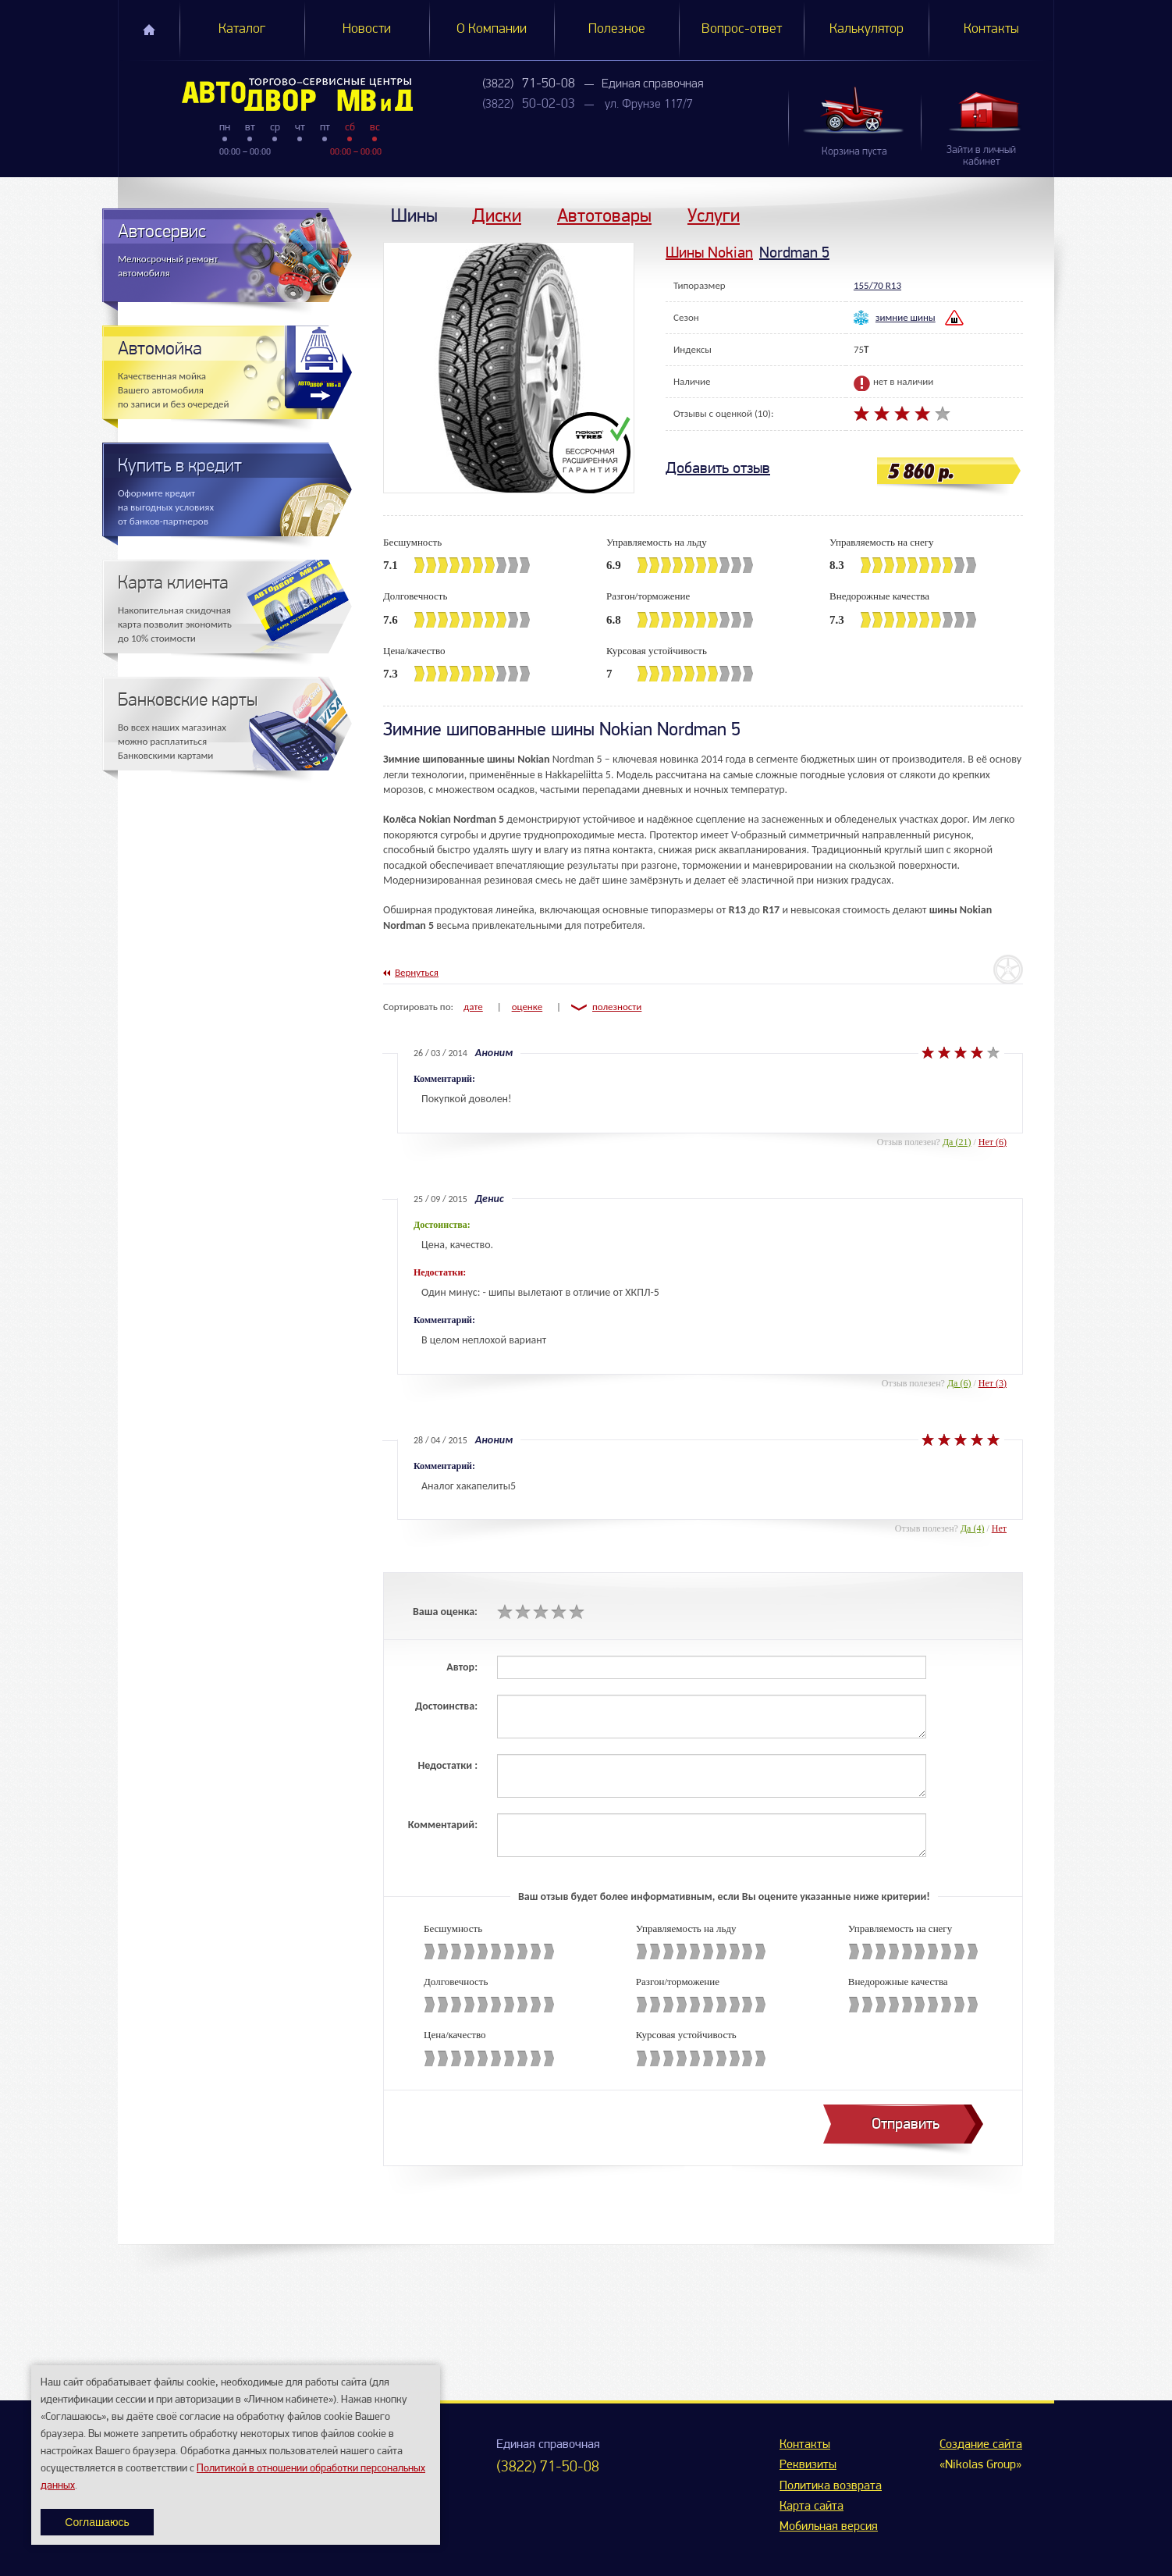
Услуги (713, 215)
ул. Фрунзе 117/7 (649, 104)
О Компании (491, 29)
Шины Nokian (709, 253)
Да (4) (973, 1528)
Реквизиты (808, 2465)
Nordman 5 (794, 253)
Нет (999, 1528)
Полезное (616, 29)
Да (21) (957, 1142)
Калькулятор (866, 29)
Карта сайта (811, 2506)
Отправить (905, 2124)
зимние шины (905, 317)
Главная (149, 29)
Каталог (241, 29)
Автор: (462, 1667)
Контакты (991, 29)
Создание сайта (980, 2445)
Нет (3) (992, 1383)
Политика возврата (831, 2486)
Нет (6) (992, 1142)
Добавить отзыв (718, 468)
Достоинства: (446, 1706)
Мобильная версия (829, 2527)
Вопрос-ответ (741, 29)
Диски (496, 215)
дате (473, 1006)
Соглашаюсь (97, 2522)
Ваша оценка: (445, 1611)
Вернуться (417, 972)
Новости (367, 29)
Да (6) (959, 1383)
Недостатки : (447, 1765)
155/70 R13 (877, 285)
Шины (414, 215)
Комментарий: (443, 1824)
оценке (527, 1006)
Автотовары (604, 215)
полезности (616, 1006)
